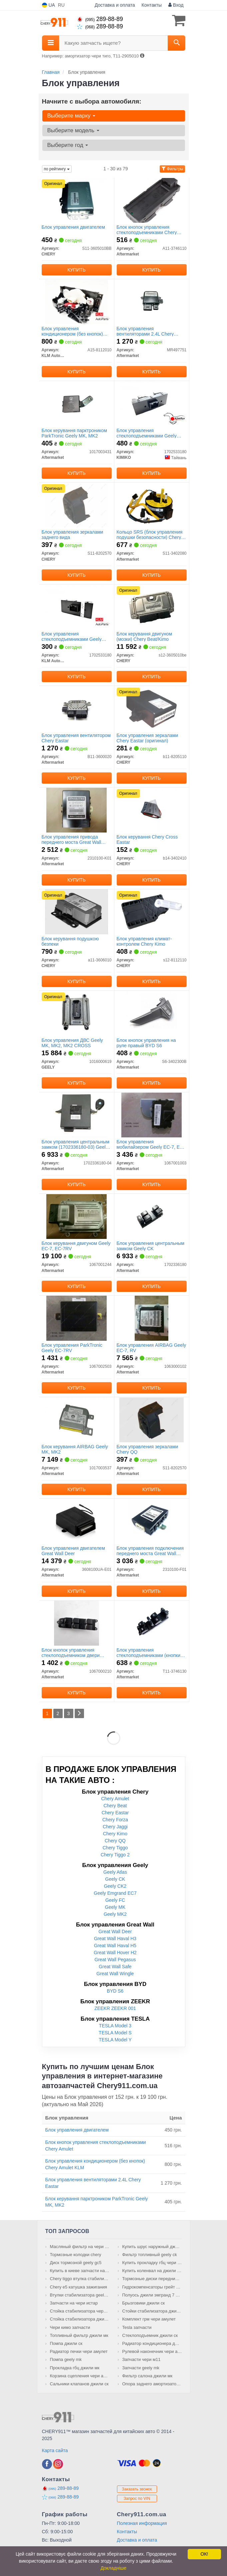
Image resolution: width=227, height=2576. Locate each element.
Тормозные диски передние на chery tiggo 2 (152, 2278)
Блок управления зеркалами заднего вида (72, 534)
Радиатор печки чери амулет (79, 2351)
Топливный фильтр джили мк (79, 2335)
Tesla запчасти (137, 2327)
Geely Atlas (115, 1872)
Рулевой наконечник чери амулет (152, 2351)
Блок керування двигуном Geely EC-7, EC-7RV (76, 1246)
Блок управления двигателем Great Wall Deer (73, 1550)
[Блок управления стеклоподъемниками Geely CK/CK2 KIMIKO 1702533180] (151, 403)
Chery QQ (115, 1840)
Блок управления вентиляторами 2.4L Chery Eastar (145, 331)
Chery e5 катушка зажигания (78, 2286)
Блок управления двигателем (73, 227)
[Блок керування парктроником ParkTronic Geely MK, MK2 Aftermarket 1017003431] (76, 403)
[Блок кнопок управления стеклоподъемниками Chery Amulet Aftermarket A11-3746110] (151, 200)
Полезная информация (142, 2523)
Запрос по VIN (137, 2498)
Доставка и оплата (115, 5)
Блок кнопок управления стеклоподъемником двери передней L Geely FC (71, 1652)
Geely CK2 (115, 1886)
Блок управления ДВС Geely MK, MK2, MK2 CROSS (72, 1043)
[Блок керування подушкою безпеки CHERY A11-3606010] (76, 911)
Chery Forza (115, 1819)
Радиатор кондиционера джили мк (152, 2343)
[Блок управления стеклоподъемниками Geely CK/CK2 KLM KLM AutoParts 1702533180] (76, 606)
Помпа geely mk (66, 2359)
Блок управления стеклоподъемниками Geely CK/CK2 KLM (72, 636)
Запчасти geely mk (140, 2367)
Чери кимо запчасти (70, 2327)
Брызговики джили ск (143, 2303)
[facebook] (47, 2464)
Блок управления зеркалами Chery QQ (147, 1449)
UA (48, 5)
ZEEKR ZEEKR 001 (115, 2008)
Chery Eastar (115, 1812)
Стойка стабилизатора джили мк (80, 2319)
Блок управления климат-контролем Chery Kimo (144, 941)
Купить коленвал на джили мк (152, 2270)
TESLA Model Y (115, 2039)
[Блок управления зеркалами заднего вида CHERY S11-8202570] (76, 505)
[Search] (176, 43)
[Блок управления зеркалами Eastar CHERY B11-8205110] (151, 708)
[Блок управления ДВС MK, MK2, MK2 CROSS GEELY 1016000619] (76, 1013)
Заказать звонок (137, 2489)
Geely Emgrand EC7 (115, 1893)
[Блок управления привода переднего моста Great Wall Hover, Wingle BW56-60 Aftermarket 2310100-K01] (76, 809)
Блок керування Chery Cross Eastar (147, 839)
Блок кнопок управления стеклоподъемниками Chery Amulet (147, 229)
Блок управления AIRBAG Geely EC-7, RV (151, 1347)
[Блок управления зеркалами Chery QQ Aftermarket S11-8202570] (151, 1419)
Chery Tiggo (115, 1847)
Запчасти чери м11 (141, 2359)
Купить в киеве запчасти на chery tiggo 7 (80, 2270)
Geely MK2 (115, 1914)
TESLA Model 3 (115, 2025)
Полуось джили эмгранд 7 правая (152, 2294)
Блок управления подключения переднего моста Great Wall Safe (150, 1550)
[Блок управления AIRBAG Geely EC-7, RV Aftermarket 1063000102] (151, 1318)
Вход (176, 5)
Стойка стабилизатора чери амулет (80, 2311)
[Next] (79, 1713)
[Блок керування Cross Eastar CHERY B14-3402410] (151, 809)
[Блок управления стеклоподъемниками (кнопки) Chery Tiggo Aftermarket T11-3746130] (151, 1623)
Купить (76, 269)
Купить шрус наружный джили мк (152, 2246)
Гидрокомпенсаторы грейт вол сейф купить (152, 2286)
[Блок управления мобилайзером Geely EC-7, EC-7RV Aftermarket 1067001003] (151, 1114)
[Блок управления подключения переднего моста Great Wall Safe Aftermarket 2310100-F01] (151, 1521)
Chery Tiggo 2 (115, 1854)
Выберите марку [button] (71, 116)
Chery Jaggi (115, 1826)
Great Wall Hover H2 (115, 1952)
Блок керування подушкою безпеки (70, 941)
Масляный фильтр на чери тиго (80, 2246)
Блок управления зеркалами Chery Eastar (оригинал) (147, 738)
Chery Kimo (115, 1833)
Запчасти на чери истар (74, 2303)
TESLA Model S (115, 2032)
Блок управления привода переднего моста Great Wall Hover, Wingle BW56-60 (71, 839)
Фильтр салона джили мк (147, 2375)
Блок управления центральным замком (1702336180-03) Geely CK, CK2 (76, 1144)
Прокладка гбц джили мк (75, 2367)
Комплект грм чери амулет (149, 2319)
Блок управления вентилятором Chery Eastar (76, 738)
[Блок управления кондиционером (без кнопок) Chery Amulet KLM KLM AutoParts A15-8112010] (76, 301)
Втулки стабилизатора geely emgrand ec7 (80, 2294)
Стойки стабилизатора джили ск (152, 2311)
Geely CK (115, 1879)
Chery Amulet (115, 1798)
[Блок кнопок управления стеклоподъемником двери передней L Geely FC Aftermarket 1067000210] (76, 1623)
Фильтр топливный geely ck (149, 2254)
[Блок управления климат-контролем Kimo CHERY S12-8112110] (151, 911)
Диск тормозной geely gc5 (76, 2262)
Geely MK (115, 1907)
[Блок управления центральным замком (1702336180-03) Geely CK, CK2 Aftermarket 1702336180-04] (76, 1114)
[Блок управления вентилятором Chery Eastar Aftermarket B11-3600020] (77, 708)
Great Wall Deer (115, 1931)
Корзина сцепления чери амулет (80, 2375)
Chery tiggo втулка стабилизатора (80, 2278)
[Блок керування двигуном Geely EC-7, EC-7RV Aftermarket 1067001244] (76, 1216)
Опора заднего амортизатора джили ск (152, 2383)
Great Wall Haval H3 (115, 1938)
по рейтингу (57, 169)
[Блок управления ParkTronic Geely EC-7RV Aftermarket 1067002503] (76, 1318)
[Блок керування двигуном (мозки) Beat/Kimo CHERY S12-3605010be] (151, 606)
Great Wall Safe (115, 1966)
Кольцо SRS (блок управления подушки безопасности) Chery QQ (150, 534)
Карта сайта (55, 2450)
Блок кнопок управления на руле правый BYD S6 (146, 1043)
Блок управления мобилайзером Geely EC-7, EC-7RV (151, 1144)
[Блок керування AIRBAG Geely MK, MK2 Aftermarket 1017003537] (76, 1419)
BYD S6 (115, 1991)
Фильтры (172, 169)
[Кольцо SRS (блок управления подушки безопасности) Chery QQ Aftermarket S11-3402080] (151, 505)
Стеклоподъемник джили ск (150, 2335)
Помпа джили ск (66, 2343)
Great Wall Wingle (115, 1973)
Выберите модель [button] (73, 130)
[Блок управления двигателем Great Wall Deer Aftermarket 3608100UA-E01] (76, 1521)
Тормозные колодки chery (75, 2254)
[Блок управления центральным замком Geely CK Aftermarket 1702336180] (152, 1216)
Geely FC (115, 1900)
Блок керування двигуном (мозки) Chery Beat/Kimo (144, 636)
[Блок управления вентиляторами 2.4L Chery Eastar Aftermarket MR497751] (151, 301)
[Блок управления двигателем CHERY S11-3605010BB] (76, 200)
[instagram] (58, 2464)
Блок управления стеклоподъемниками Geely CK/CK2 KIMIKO (147, 433)
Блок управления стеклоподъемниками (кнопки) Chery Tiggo (149, 1652)
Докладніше (114, 2568)
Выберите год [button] (67, 145)
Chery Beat (115, 1805)
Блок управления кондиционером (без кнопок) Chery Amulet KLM (72, 331)
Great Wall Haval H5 (115, 1945)
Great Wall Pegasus (115, 1959)
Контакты (152, 5)
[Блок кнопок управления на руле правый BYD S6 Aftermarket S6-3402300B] (151, 1013)
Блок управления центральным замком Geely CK (151, 1246)
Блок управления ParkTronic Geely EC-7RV (72, 1347)
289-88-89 (100, 19)
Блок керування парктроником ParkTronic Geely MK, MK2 (74, 433)
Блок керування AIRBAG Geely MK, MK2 (75, 1449)
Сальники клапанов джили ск (79, 2383)
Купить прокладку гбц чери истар (152, 2262)
